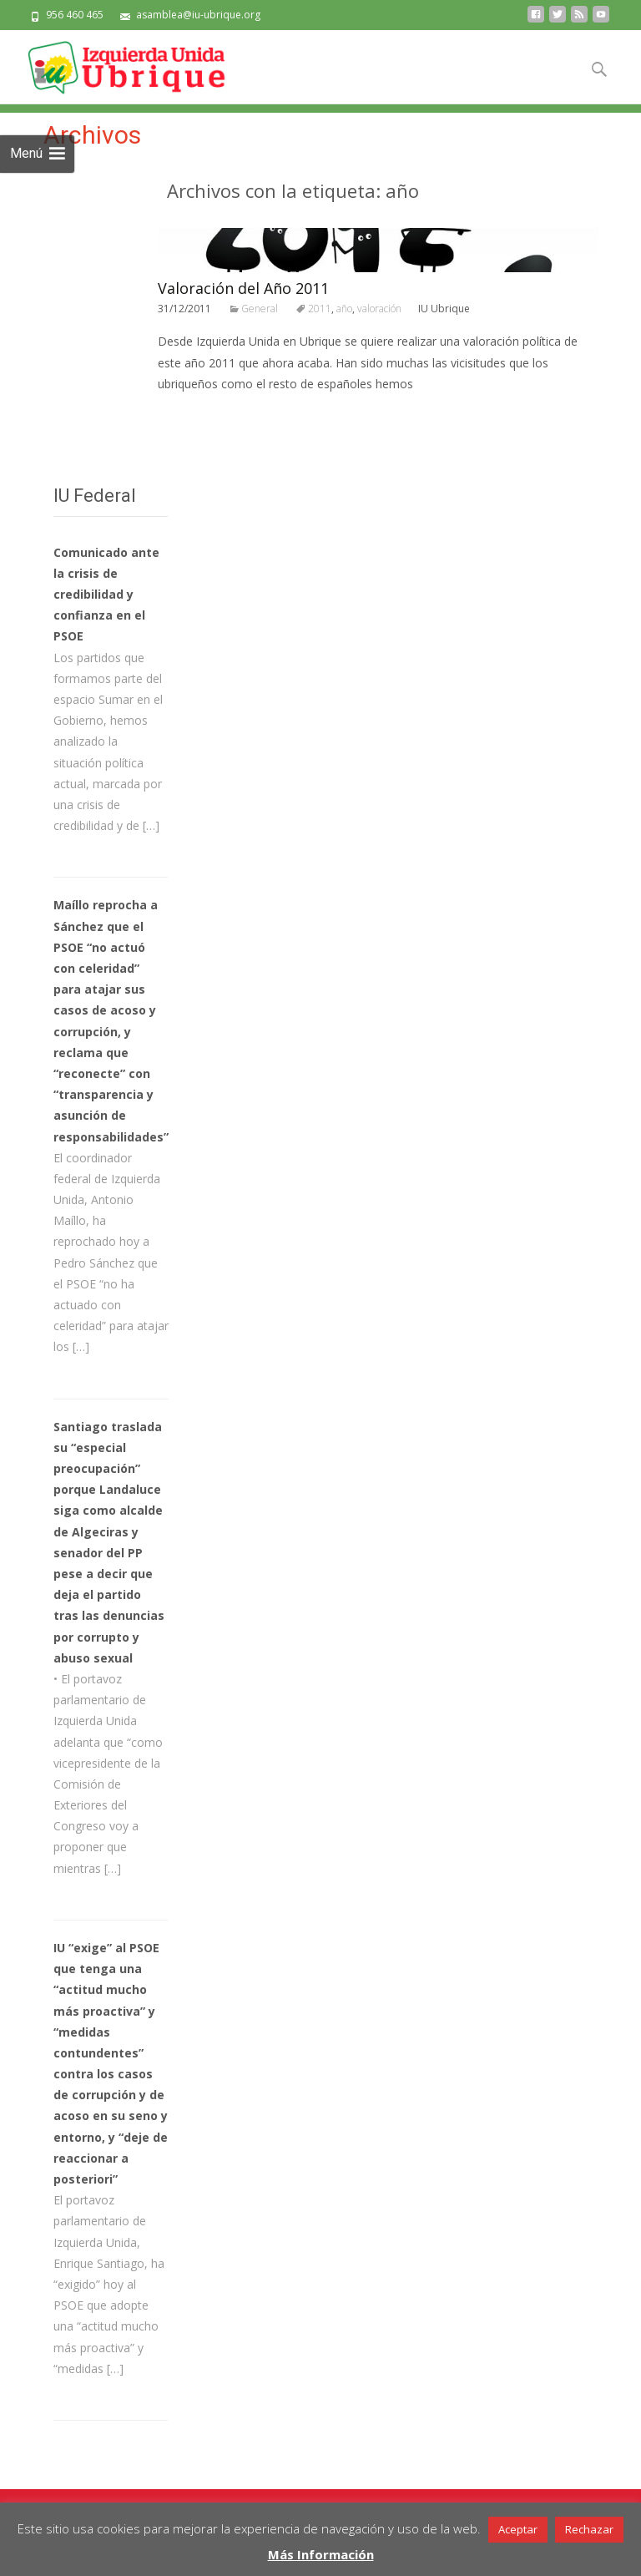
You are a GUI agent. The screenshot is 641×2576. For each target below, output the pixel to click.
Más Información (321, 2554)
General (259, 308)
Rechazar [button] (589, 2529)
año (344, 308)
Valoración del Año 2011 (243, 288)
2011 (319, 308)
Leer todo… (192, 415)
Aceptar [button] (518, 2529)
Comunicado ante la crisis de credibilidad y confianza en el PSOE (106, 594)
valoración (379, 308)
